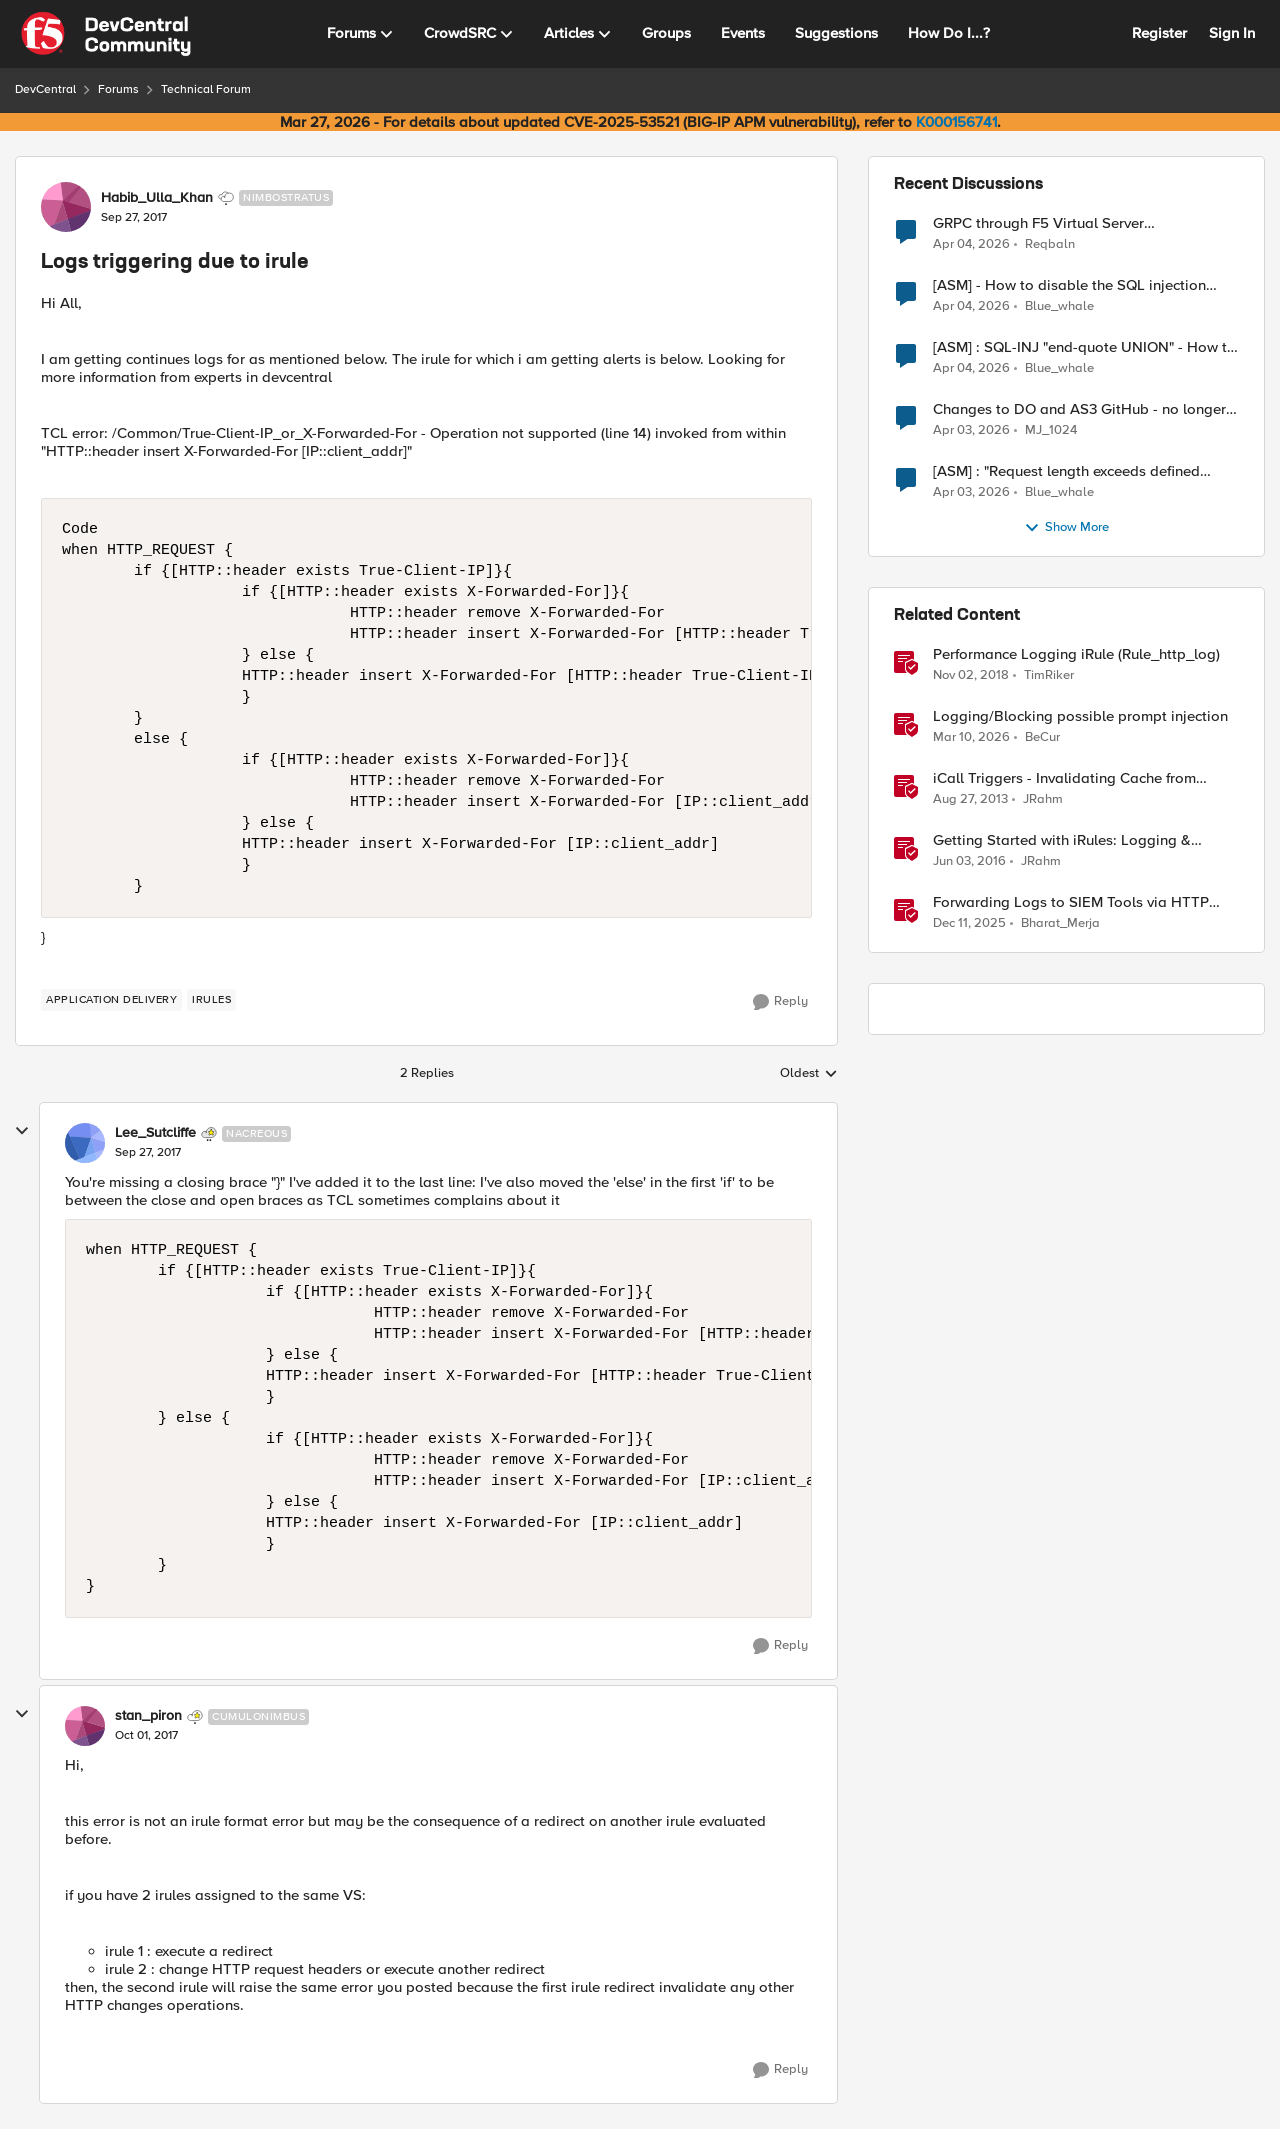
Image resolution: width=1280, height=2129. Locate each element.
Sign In (1232, 33)
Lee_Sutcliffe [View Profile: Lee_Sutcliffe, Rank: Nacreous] (155, 1133)
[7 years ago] (971, 676)
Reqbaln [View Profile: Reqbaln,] (1050, 243)
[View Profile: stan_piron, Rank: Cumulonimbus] (85, 1726)
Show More (1066, 528)
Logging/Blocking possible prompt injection (1080, 716)
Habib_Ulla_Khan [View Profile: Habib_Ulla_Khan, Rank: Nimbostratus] (157, 198)
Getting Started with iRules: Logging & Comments (1062, 840)
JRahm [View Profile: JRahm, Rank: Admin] (1043, 799)
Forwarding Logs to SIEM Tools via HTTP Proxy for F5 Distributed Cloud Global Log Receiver (1075, 902)
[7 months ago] (969, 924)
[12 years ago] (970, 800)
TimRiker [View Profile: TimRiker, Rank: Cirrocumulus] (1049, 675)
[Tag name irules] (211, 1000)
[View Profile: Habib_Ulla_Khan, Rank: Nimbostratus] (66, 207)
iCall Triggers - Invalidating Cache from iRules (1064, 778)
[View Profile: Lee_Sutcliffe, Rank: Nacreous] (85, 1143)
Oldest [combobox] (809, 1074)
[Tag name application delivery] (111, 1000)
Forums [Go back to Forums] (118, 89)
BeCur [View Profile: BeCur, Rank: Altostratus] (1042, 737)
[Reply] (780, 1002)
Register (1159, 33)
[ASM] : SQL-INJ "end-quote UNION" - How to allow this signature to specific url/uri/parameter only (1084, 347)
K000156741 (956, 122)
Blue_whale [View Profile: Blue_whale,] (1059, 306)
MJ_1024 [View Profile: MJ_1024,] (1051, 430)
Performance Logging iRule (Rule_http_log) (1076, 654)
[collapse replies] (22, 1131)
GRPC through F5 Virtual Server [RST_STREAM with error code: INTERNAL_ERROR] (1038, 223)
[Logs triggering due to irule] (148, 1153)
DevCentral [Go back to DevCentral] (45, 89)
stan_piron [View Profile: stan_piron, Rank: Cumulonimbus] (148, 1716)
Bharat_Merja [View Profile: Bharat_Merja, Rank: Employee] (1060, 923)
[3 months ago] (971, 244)
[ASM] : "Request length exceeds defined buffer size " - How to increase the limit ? (1067, 471)
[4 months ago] (971, 738)
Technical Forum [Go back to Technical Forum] (206, 89)
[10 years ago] (969, 862)
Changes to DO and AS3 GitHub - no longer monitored (1079, 409)
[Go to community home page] (106, 34)
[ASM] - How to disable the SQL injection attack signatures (1069, 285)
